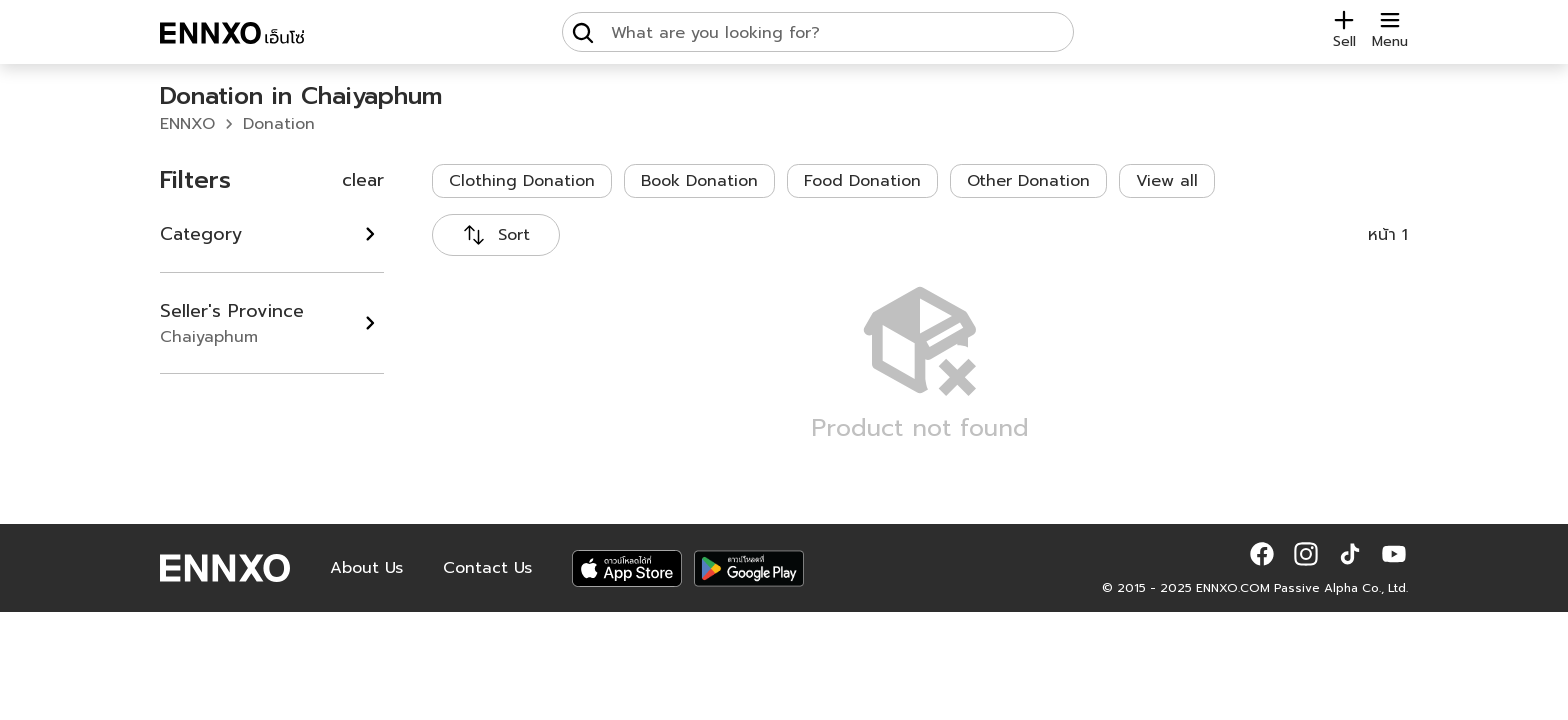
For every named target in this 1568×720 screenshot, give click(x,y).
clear (363, 180)
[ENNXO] (232, 36)
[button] (1262, 554)
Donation (279, 124)
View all (1167, 181)
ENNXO (187, 124)
